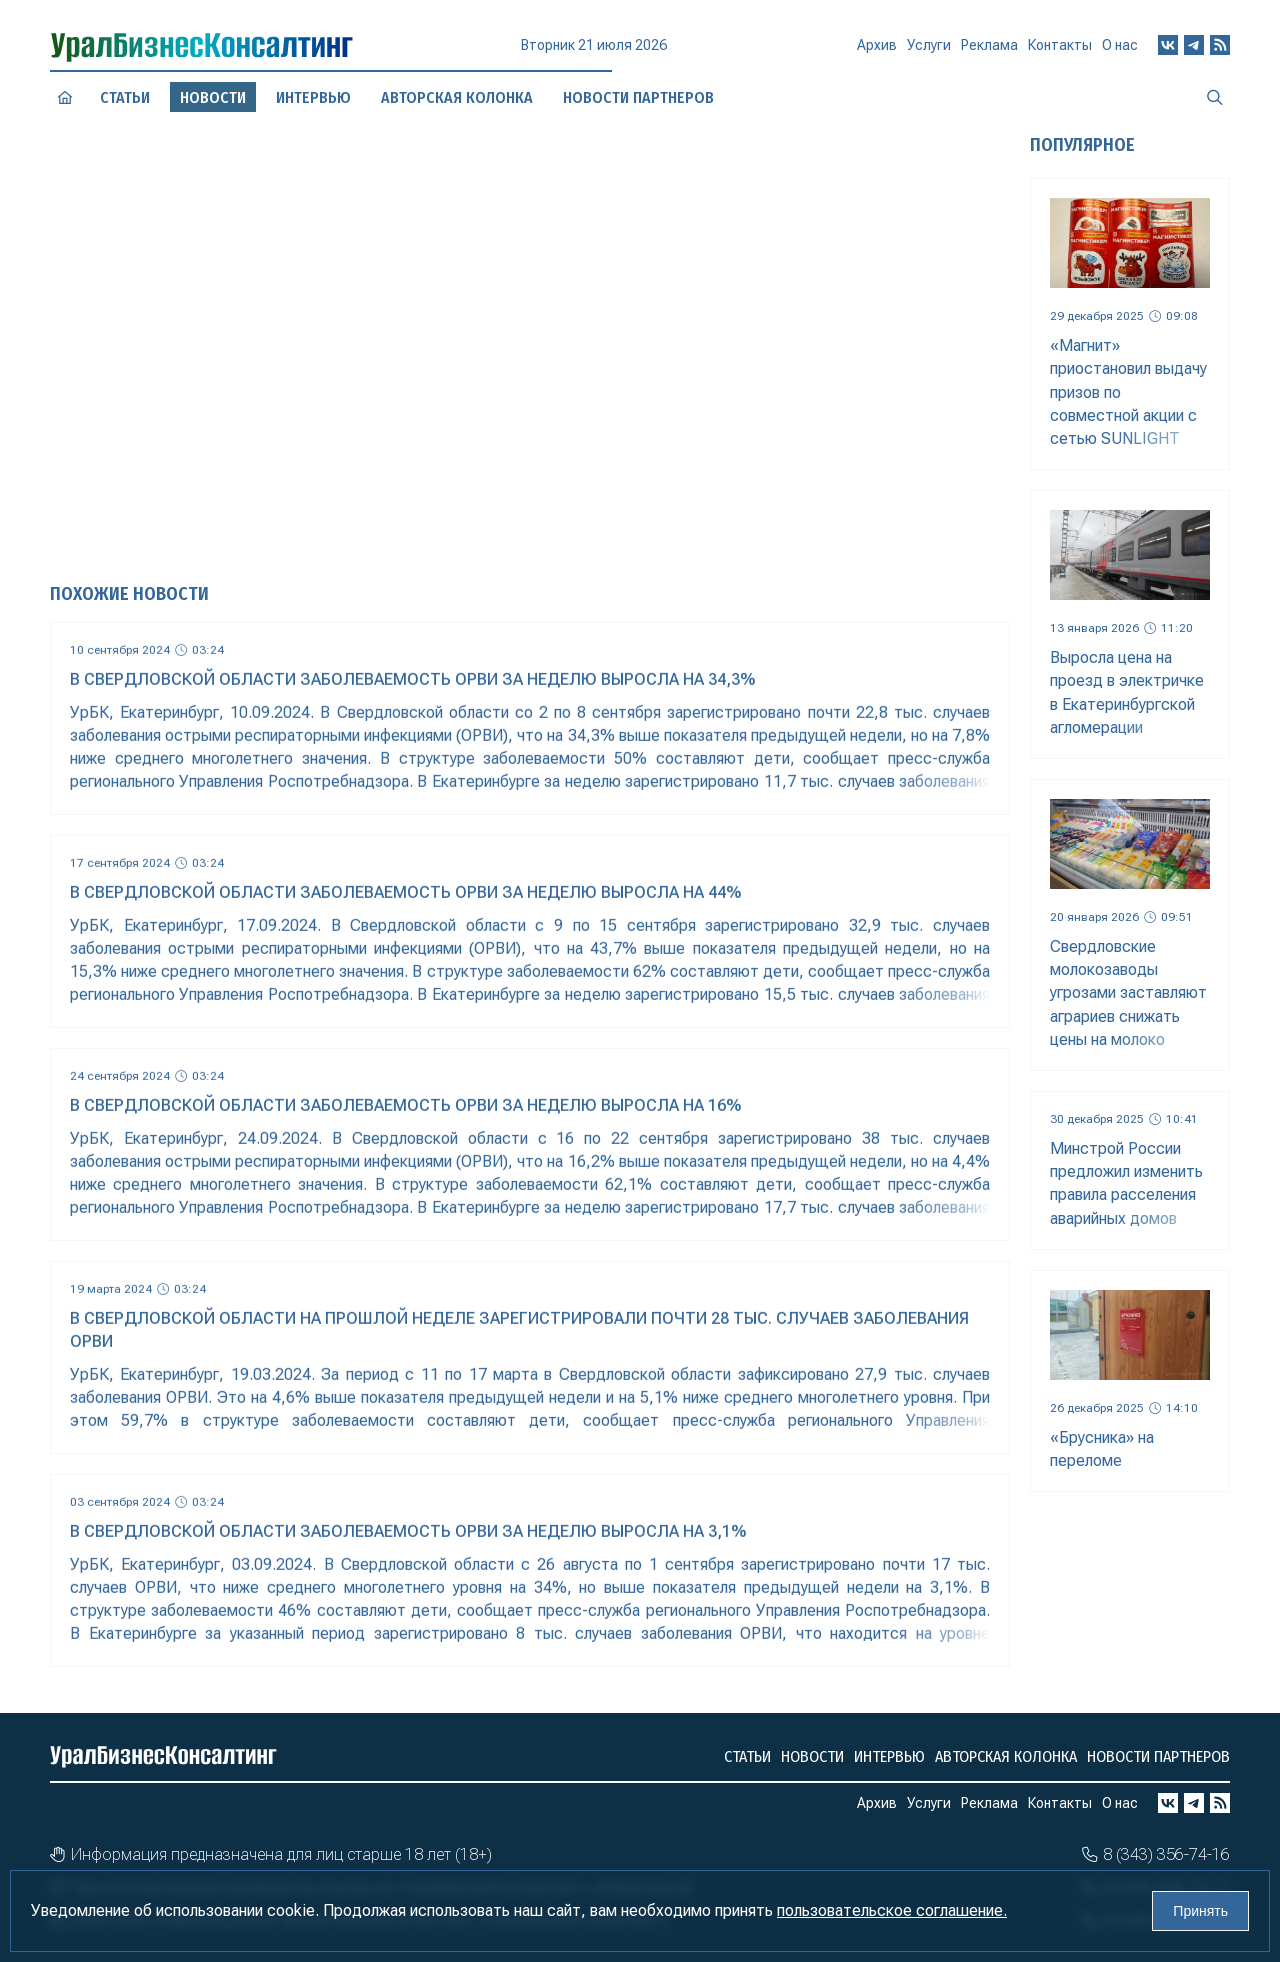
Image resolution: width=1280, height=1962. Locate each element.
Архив (877, 53)
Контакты (1060, 49)
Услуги (929, 52)
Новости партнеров (1158, 1756)
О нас (1120, 45)
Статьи (125, 97)
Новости (812, 1756)
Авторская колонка (1006, 1756)
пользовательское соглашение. (892, 1910)
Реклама (989, 51)
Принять (1200, 1911)
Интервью (889, 1756)
